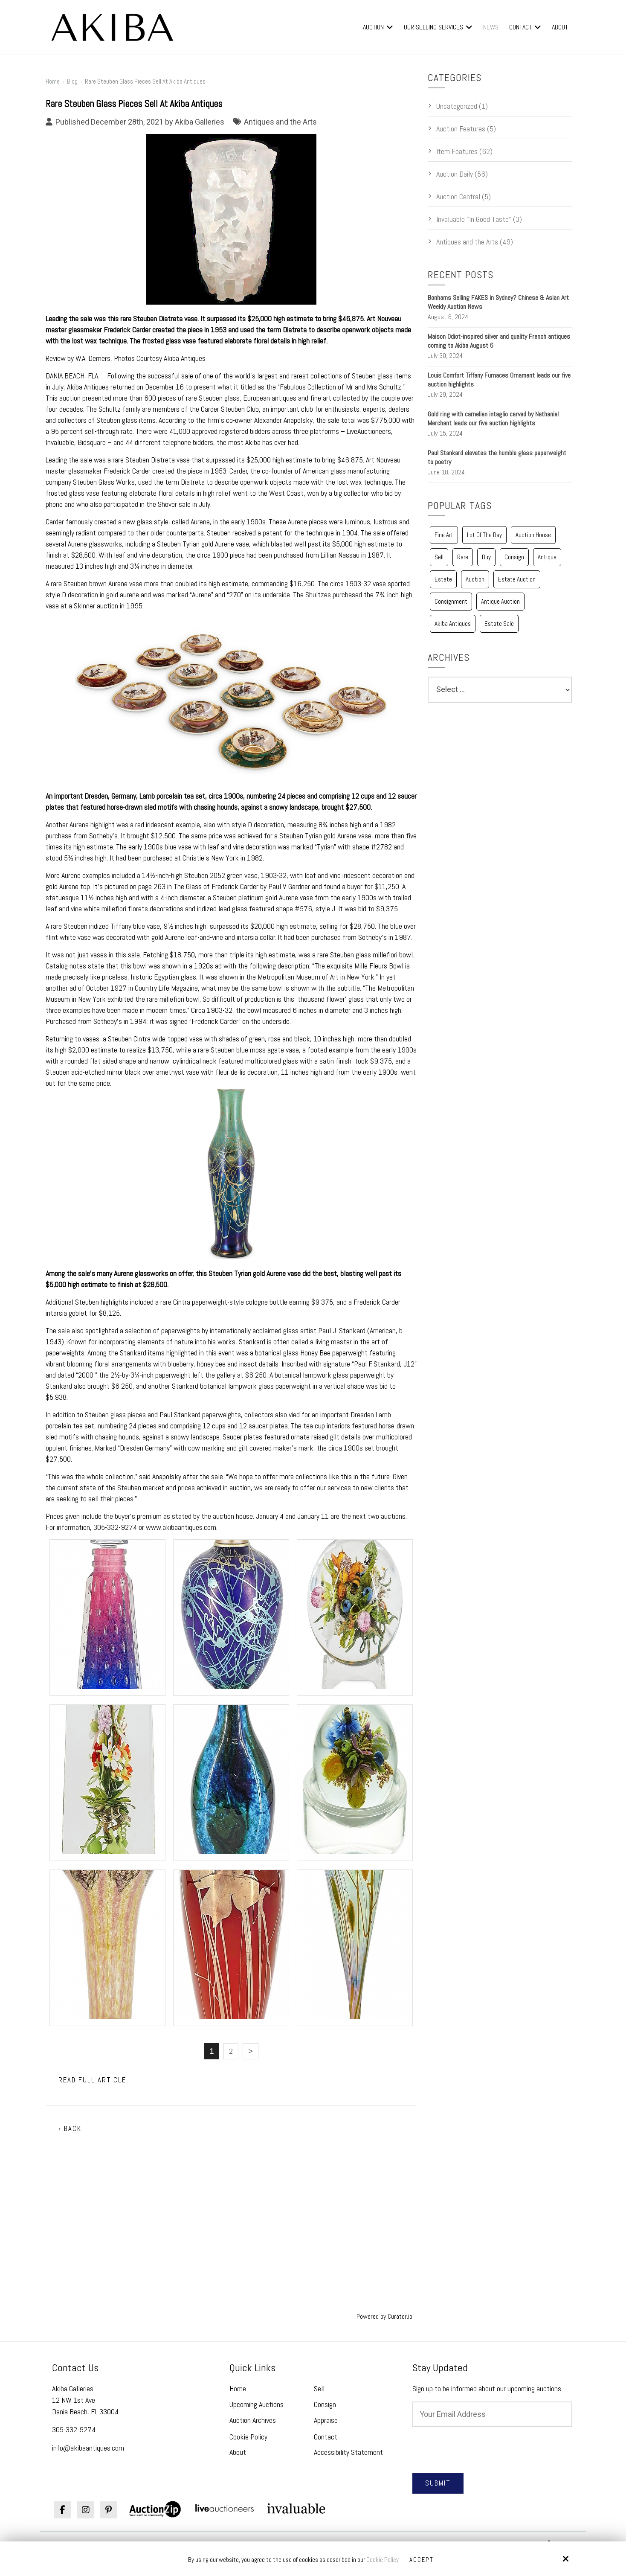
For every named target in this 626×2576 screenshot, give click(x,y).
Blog (72, 81)
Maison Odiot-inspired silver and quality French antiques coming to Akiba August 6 (499, 341)
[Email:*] (492, 2414)
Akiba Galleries (199, 121)
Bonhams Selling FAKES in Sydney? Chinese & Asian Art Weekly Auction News (498, 302)
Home (53, 81)
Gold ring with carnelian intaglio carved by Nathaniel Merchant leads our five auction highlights (493, 418)
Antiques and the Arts (280, 121)
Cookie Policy (382, 2560)
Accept (421, 2560)
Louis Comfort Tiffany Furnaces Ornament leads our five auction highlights (499, 380)
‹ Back (69, 2128)
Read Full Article (92, 2080)
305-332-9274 (74, 2429)
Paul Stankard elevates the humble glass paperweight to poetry (497, 457)
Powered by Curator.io (384, 2316)
